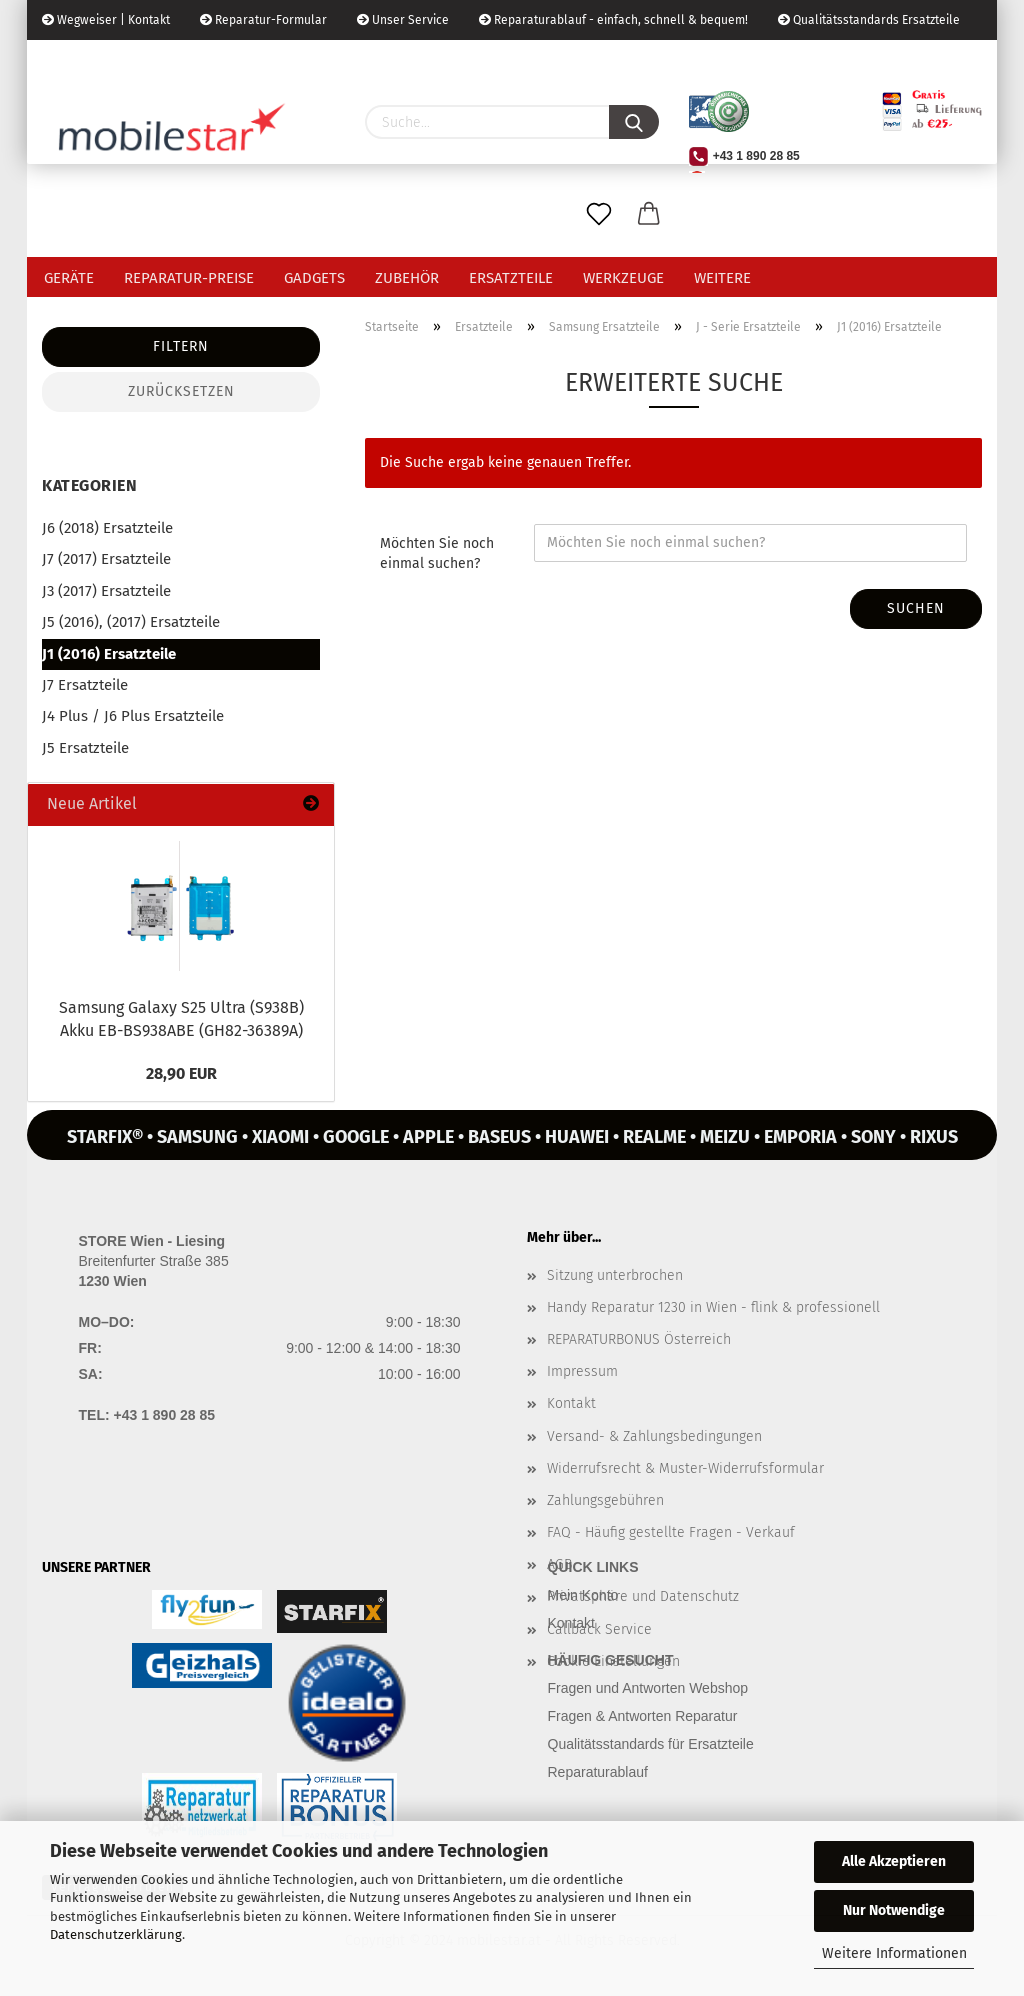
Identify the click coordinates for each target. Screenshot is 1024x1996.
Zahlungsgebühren (605, 1500)
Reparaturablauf (598, 1772)
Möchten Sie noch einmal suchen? (437, 553)
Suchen (916, 608)
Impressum (582, 1371)
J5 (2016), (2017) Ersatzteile (131, 622)
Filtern (181, 346)
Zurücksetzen (181, 391)
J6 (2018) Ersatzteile (107, 528)
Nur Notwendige (894, 1910)
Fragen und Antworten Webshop (648, 1688)
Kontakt (571, 1403)
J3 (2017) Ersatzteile (106, 591)
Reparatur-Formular (263, 20)
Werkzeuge (623, 278)
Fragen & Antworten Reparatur (643, 1716)
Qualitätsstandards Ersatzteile (869, 20)
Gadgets (314, 278)
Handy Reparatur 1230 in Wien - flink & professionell (713, 1307)
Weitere (722, 278)
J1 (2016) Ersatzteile (109, 654)
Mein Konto (583, 1595)
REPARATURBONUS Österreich (639, 1339)
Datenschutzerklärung (116, 1934)
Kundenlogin (238, 60)
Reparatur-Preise (189, 278)
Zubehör (407, 278)
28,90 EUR (181, 1073)
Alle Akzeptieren (894, 1861)
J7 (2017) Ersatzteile (106, 559)
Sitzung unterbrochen (615, 1275)
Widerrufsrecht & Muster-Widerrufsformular (685, 1468)
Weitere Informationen (894, 1953)
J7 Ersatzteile (85, 685)
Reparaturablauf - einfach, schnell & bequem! (613, 20)
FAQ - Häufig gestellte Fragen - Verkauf (671, 1532)
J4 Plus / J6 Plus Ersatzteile (133, 716)
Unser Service (403, 20)
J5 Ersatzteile (85, 748)
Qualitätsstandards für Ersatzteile (651, 1744)
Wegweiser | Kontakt (106, 20)
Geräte (69, 278)
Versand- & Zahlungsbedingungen (654, 1436)
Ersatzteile (511, 278)
